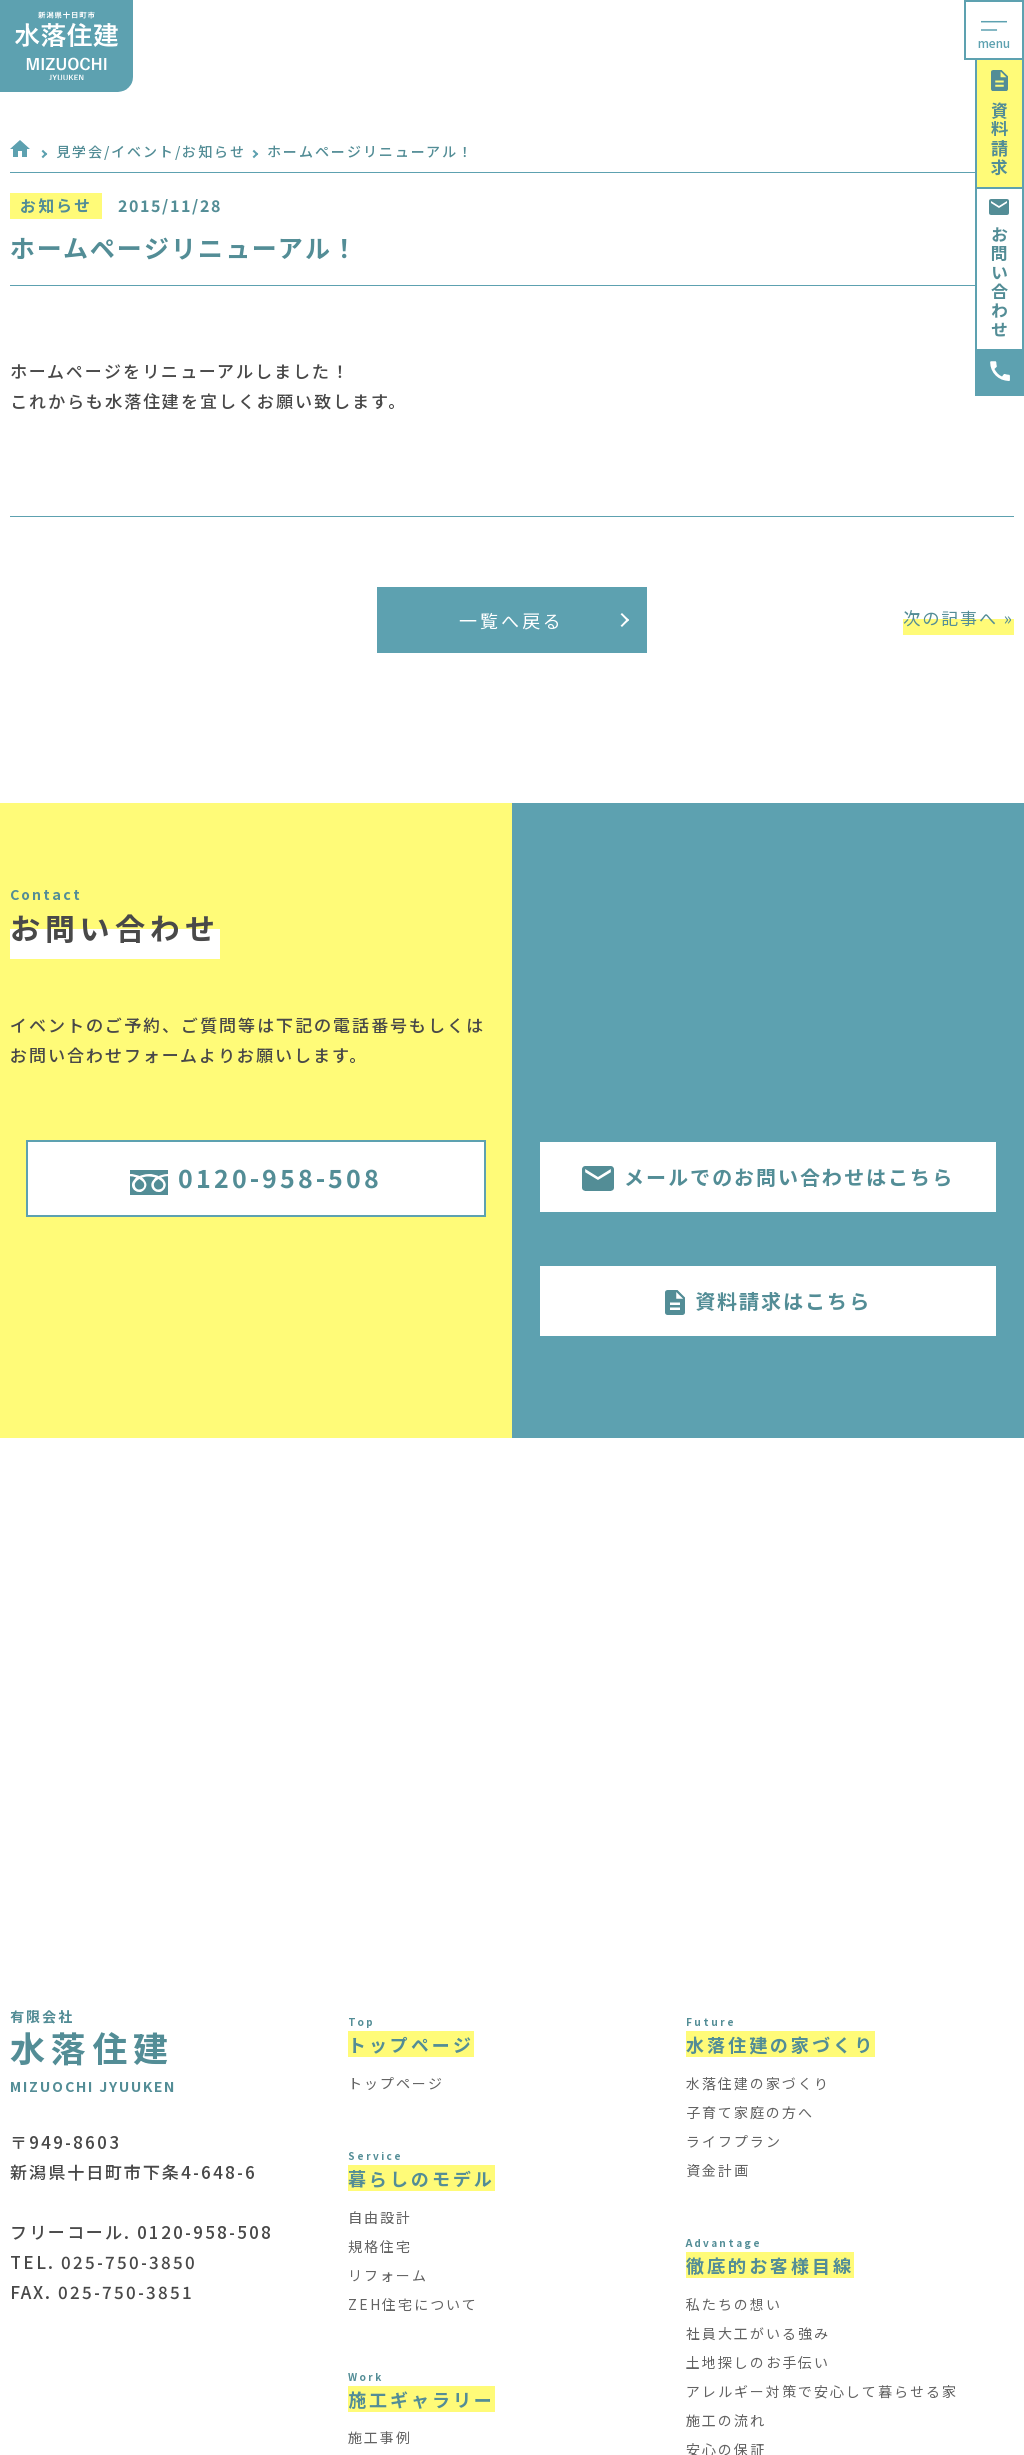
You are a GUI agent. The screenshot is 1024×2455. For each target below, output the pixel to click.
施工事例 (380, 2437)
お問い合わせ (999, 269)
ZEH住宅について (413, 2304)
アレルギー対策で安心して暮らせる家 (822, 2391)
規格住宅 (380, 2246)
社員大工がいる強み (758, 2333)
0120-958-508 (256, 1177)
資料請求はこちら (768, 1300)
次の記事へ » (958, 617)
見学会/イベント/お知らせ (151, 151)
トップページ (396, 2083)
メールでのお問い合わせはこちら (767, 1176)
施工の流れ (726, 2420)
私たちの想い (734, 2304)
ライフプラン (734, 2141)
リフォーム (388, 2275)
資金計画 (718, 2170)
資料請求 (999, 123)
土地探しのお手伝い (758, 2362)
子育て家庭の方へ (750, 2112)
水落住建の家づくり (758, 2083)
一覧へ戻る (544, 620)
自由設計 (380, 2217)
